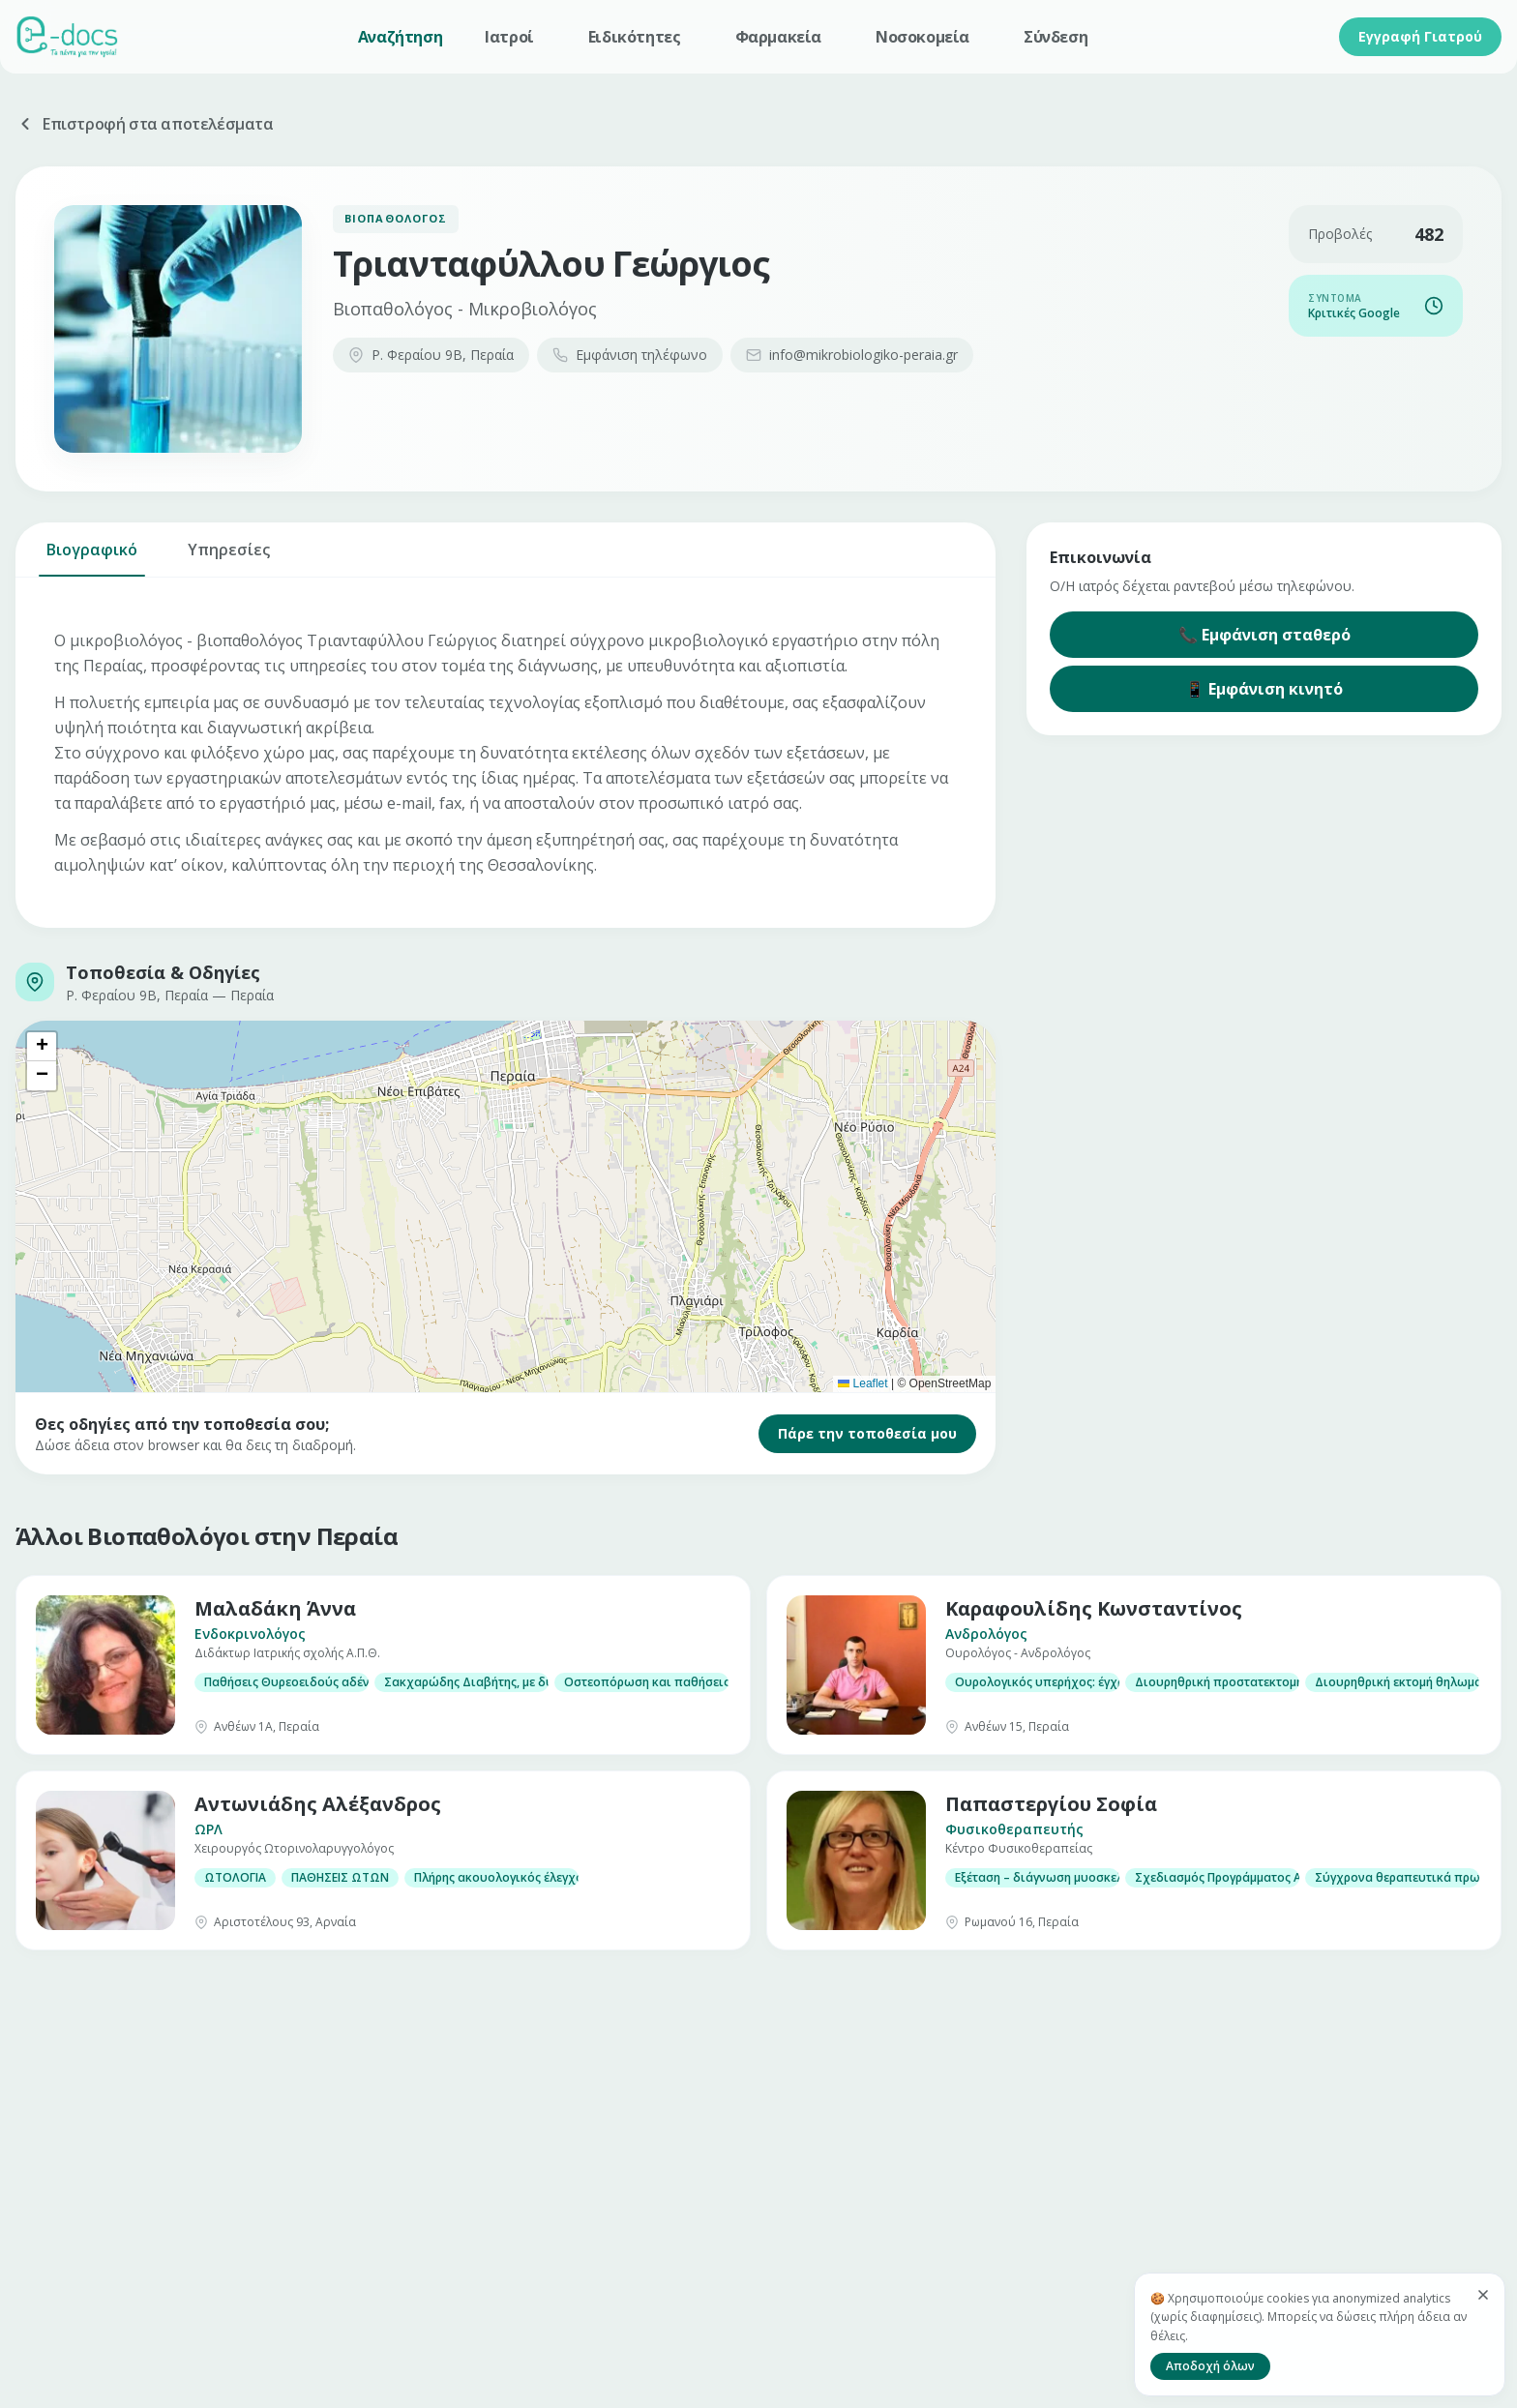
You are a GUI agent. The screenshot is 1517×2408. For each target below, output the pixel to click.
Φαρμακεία (778, 36)
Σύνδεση (1055, 36)
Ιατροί (509, 36)
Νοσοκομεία (922, 36)
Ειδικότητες (634, 36)
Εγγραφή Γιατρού (1420, 36)
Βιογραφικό (92, 558)
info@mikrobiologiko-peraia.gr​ (852, 354)
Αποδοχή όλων (1210, 2366)
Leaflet (862, 1383)
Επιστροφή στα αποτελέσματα (144, 123)
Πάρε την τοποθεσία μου (867, 1433)
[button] (41, 1046)
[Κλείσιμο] (1483, 2294)
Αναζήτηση (400, 36)
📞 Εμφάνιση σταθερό (1264, 634)
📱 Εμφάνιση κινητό (1264, 688)
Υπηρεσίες (229, 558)
